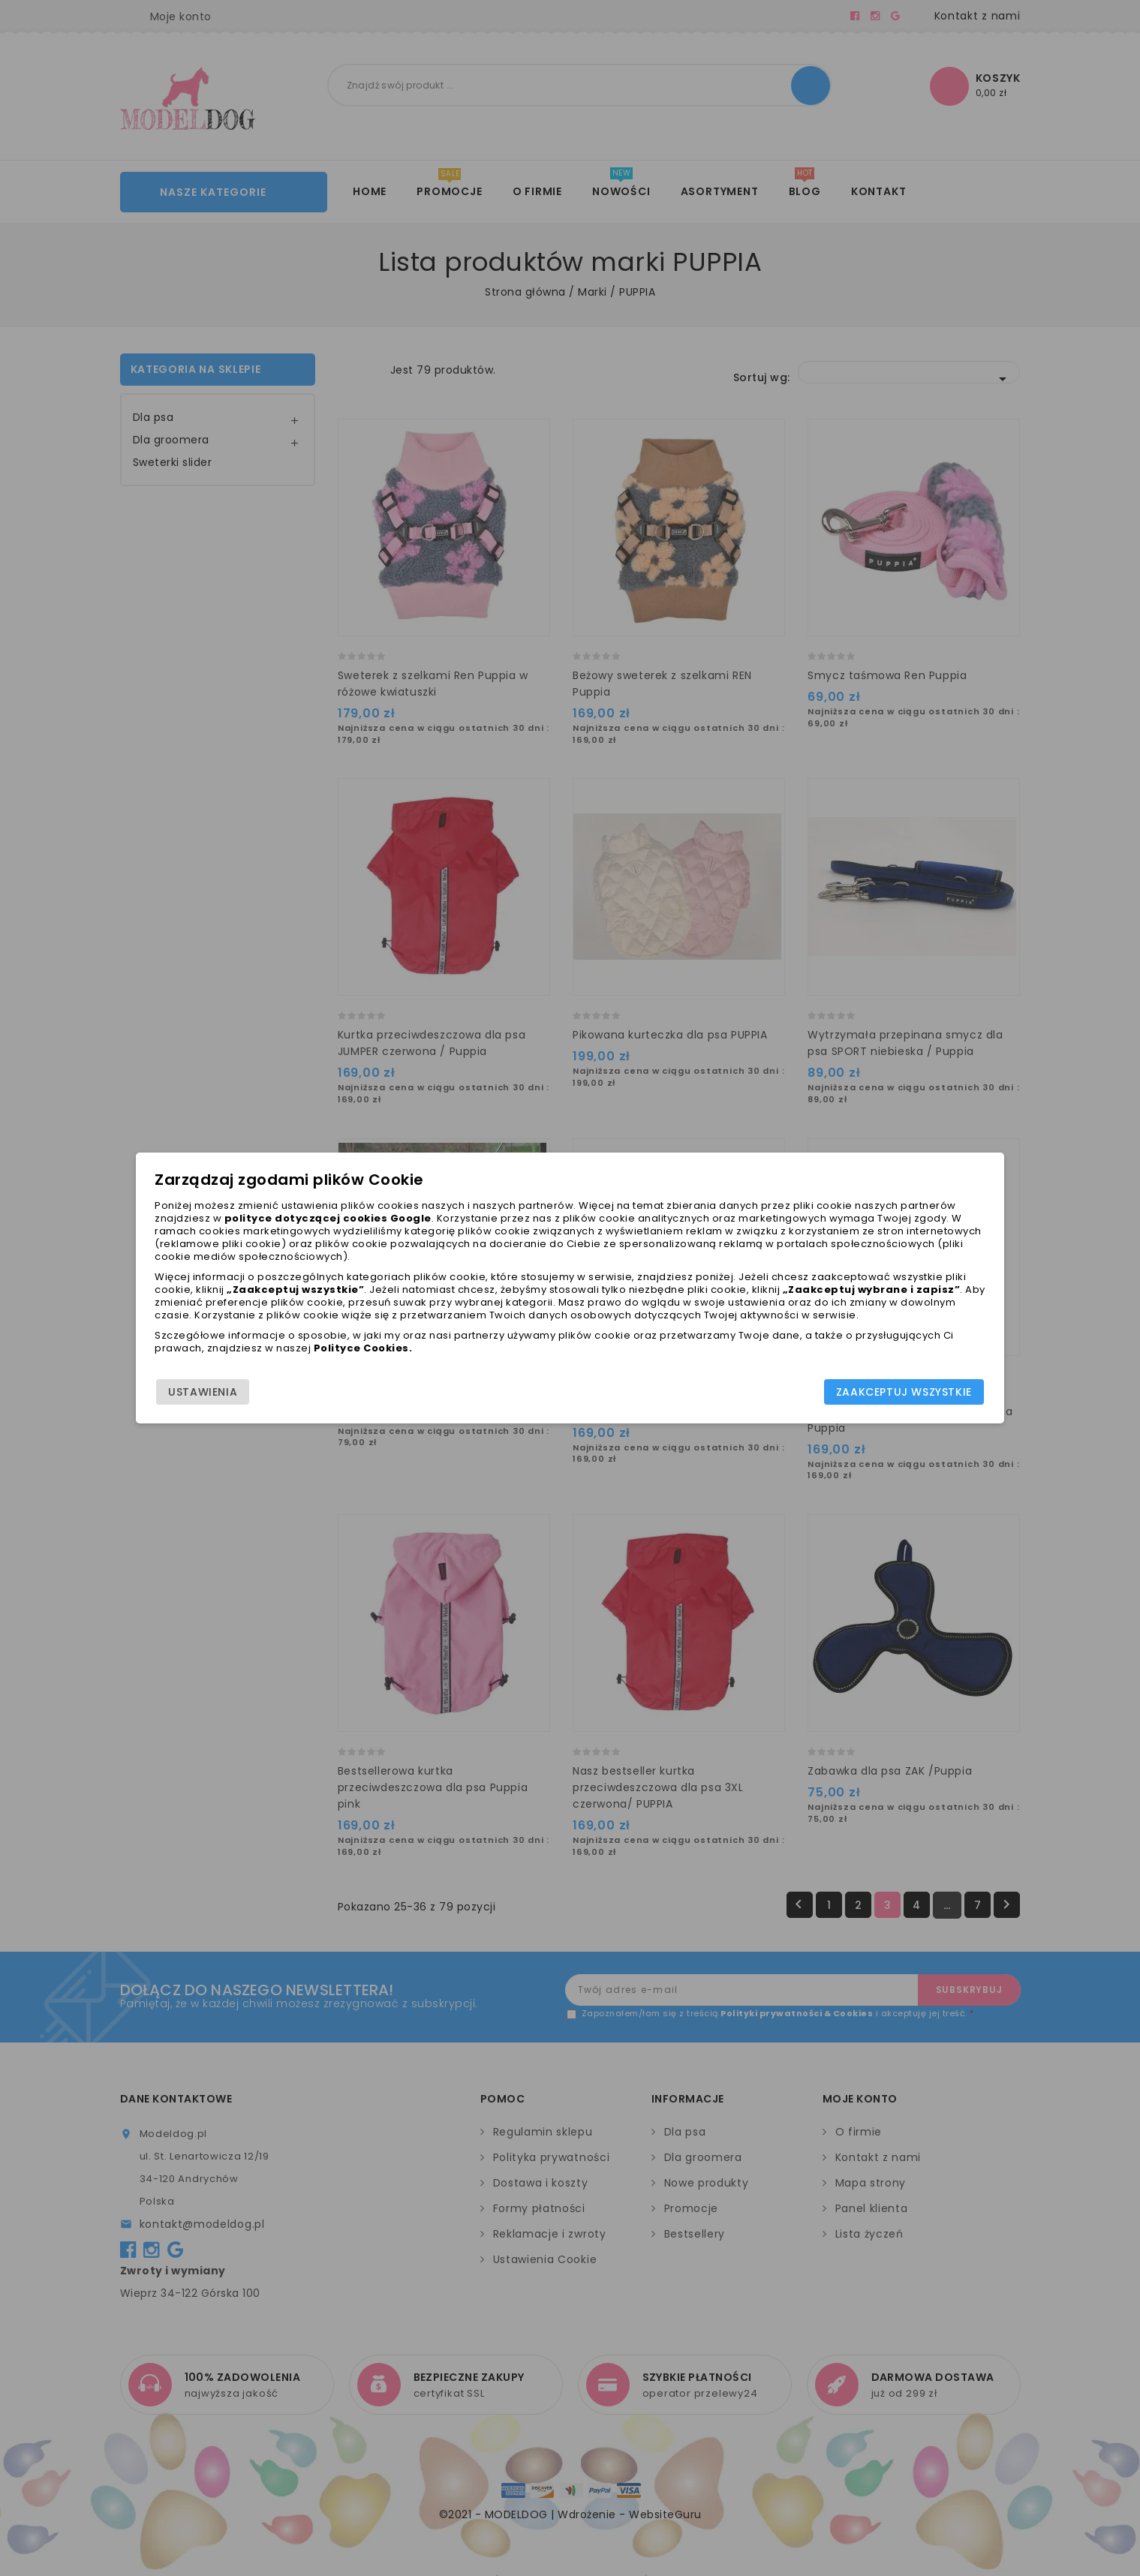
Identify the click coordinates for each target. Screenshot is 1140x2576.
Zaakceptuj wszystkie (836, 1402)
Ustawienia (270, 1402)
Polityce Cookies (540, 1363)
